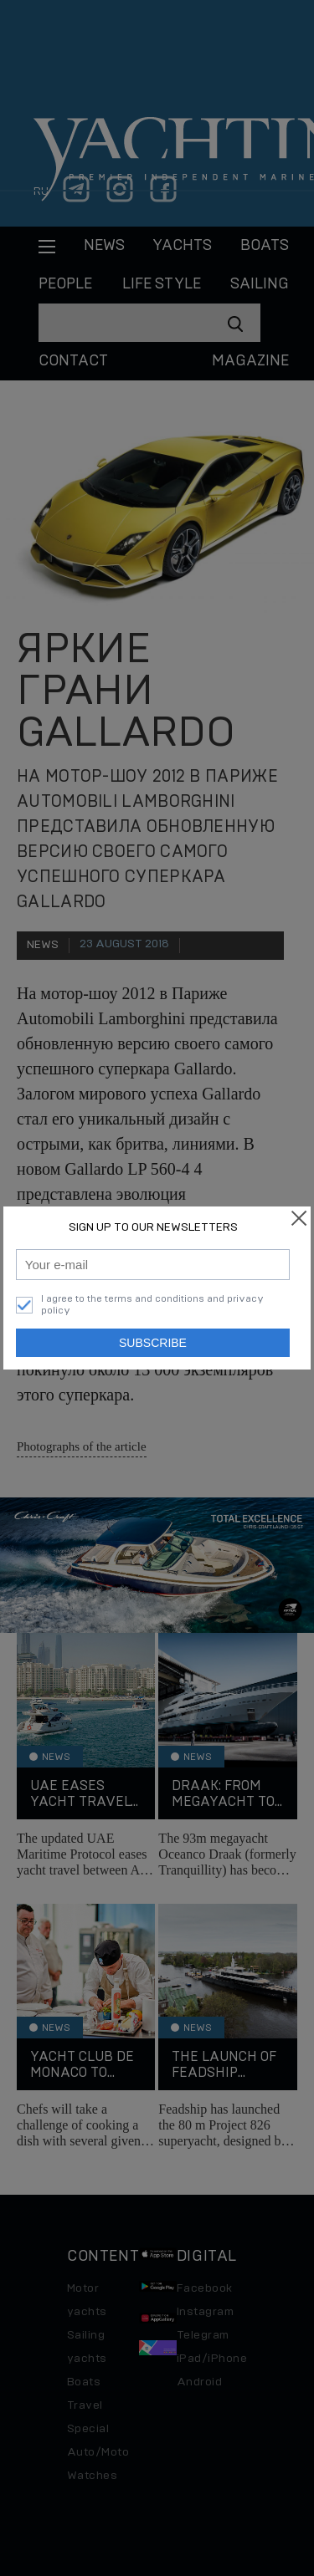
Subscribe (153, 1342)
